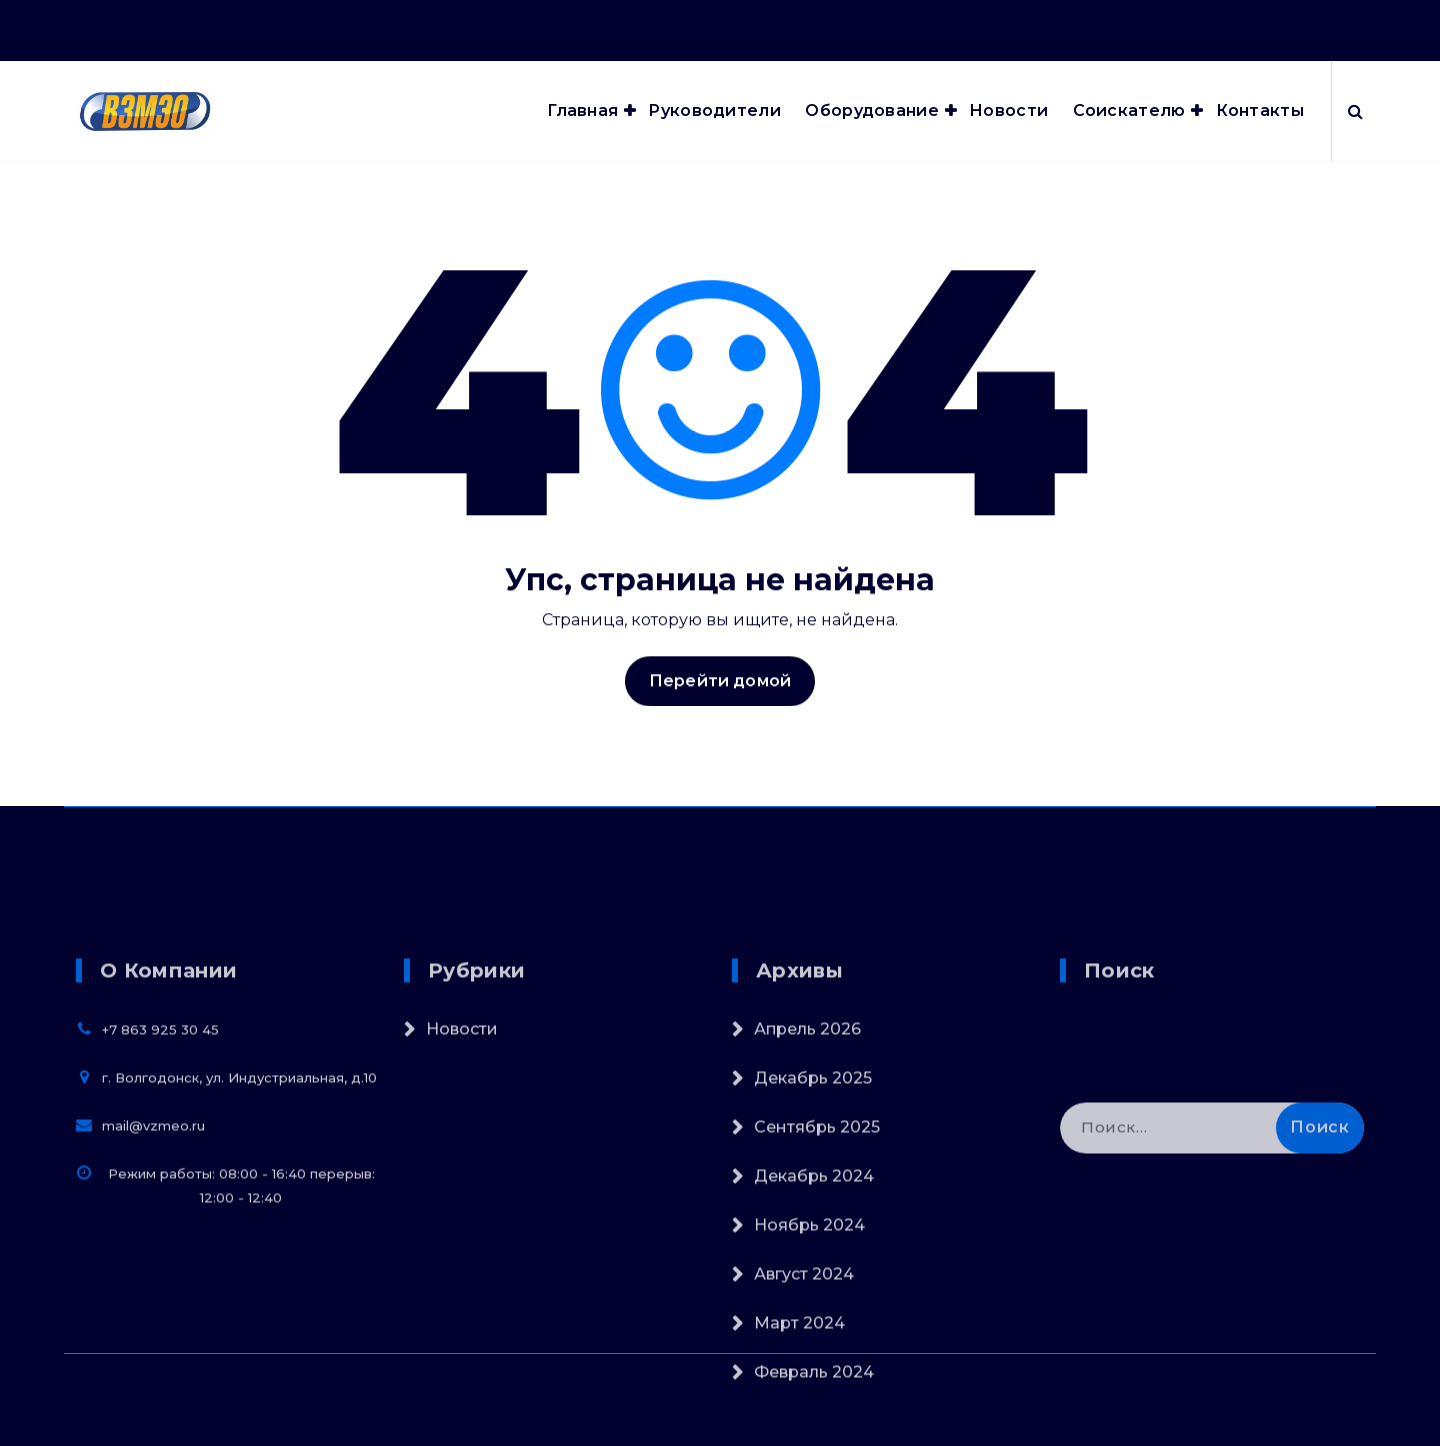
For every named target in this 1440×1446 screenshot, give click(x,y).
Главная (582, 110)
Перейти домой (720, 700)
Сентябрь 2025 (817, 1287)
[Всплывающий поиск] (1355, 111)
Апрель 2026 (807, 1189)
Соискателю (1129, 110)
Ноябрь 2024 (809, 1385)
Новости (1008, 110)
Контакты (1260, 110)
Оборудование (872, 110)
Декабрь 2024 (814, 1336)
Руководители (714, 110)
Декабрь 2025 (813, 1238)
